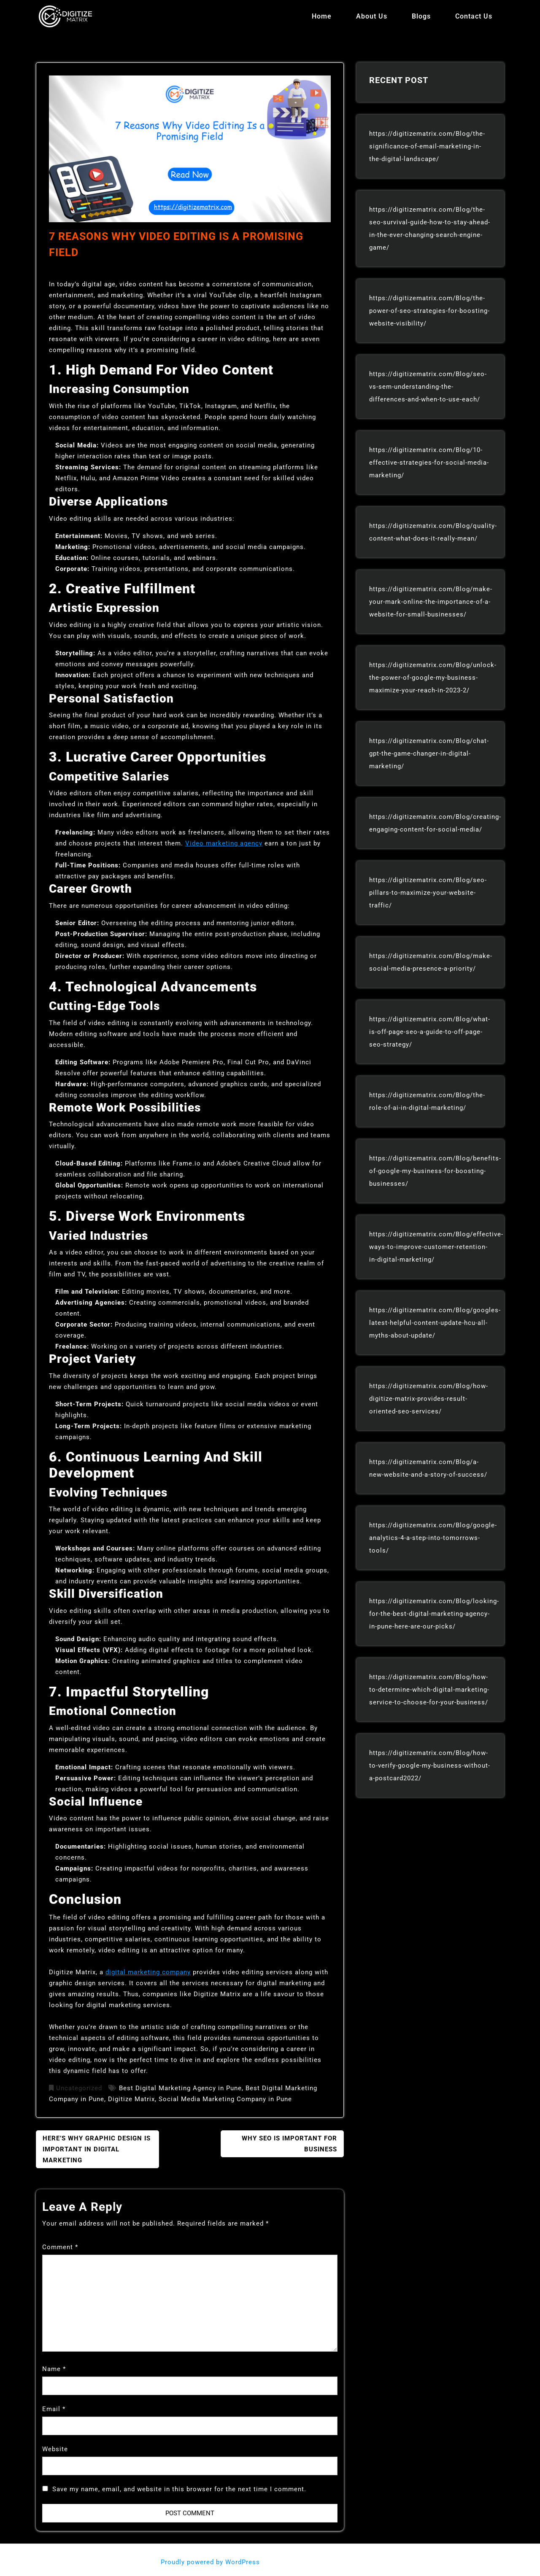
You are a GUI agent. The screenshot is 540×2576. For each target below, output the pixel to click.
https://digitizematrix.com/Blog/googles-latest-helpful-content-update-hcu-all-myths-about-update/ (435, 1322)
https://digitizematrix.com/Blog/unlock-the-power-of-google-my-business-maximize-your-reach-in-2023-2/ (433, 677)
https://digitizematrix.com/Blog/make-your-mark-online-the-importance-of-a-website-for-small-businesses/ (430, 601)
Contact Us (473, 16)
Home (322, 16)
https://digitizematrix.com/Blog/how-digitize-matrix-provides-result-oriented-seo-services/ (428, 1398)
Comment (60, 2247)
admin (66, 270)
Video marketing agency (223, 843)
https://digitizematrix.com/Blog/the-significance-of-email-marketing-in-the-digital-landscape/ (427, 146)
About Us (371, 16)
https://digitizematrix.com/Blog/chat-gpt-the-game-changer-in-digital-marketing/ (429, 753)
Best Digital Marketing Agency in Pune (180, 2088)
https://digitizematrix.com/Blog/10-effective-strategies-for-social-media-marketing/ (429, 462)
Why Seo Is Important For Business (289, 2144)
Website (55, 2449)
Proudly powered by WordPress (211, 2562)
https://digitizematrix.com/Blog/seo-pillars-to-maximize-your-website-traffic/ (428, 892)
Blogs (421, 16)
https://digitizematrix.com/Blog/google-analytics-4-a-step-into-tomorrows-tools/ (433, 1537)
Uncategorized (79, 2088)
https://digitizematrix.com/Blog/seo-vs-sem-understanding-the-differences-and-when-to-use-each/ (428, 386)
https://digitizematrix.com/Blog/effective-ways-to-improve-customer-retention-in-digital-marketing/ (436, 1246)
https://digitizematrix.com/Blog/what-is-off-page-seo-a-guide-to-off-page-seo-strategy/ (429, 1031)
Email (53, 2409)
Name (54, 2369)
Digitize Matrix (131, 2099)
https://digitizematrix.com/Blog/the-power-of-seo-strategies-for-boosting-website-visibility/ (429, 310)
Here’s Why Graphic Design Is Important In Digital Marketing (97, 2149)
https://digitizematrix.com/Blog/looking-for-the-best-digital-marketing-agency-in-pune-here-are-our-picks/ (434, 1613)
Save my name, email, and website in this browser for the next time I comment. (179, 2489)
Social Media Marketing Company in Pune (225, 2099)
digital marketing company (148, 1972)
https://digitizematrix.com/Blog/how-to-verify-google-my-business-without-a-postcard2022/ (429, 1765)
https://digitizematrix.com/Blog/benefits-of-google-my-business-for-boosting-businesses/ (435, 1171)
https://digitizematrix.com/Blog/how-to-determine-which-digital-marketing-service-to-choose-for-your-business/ (429, 1689)
